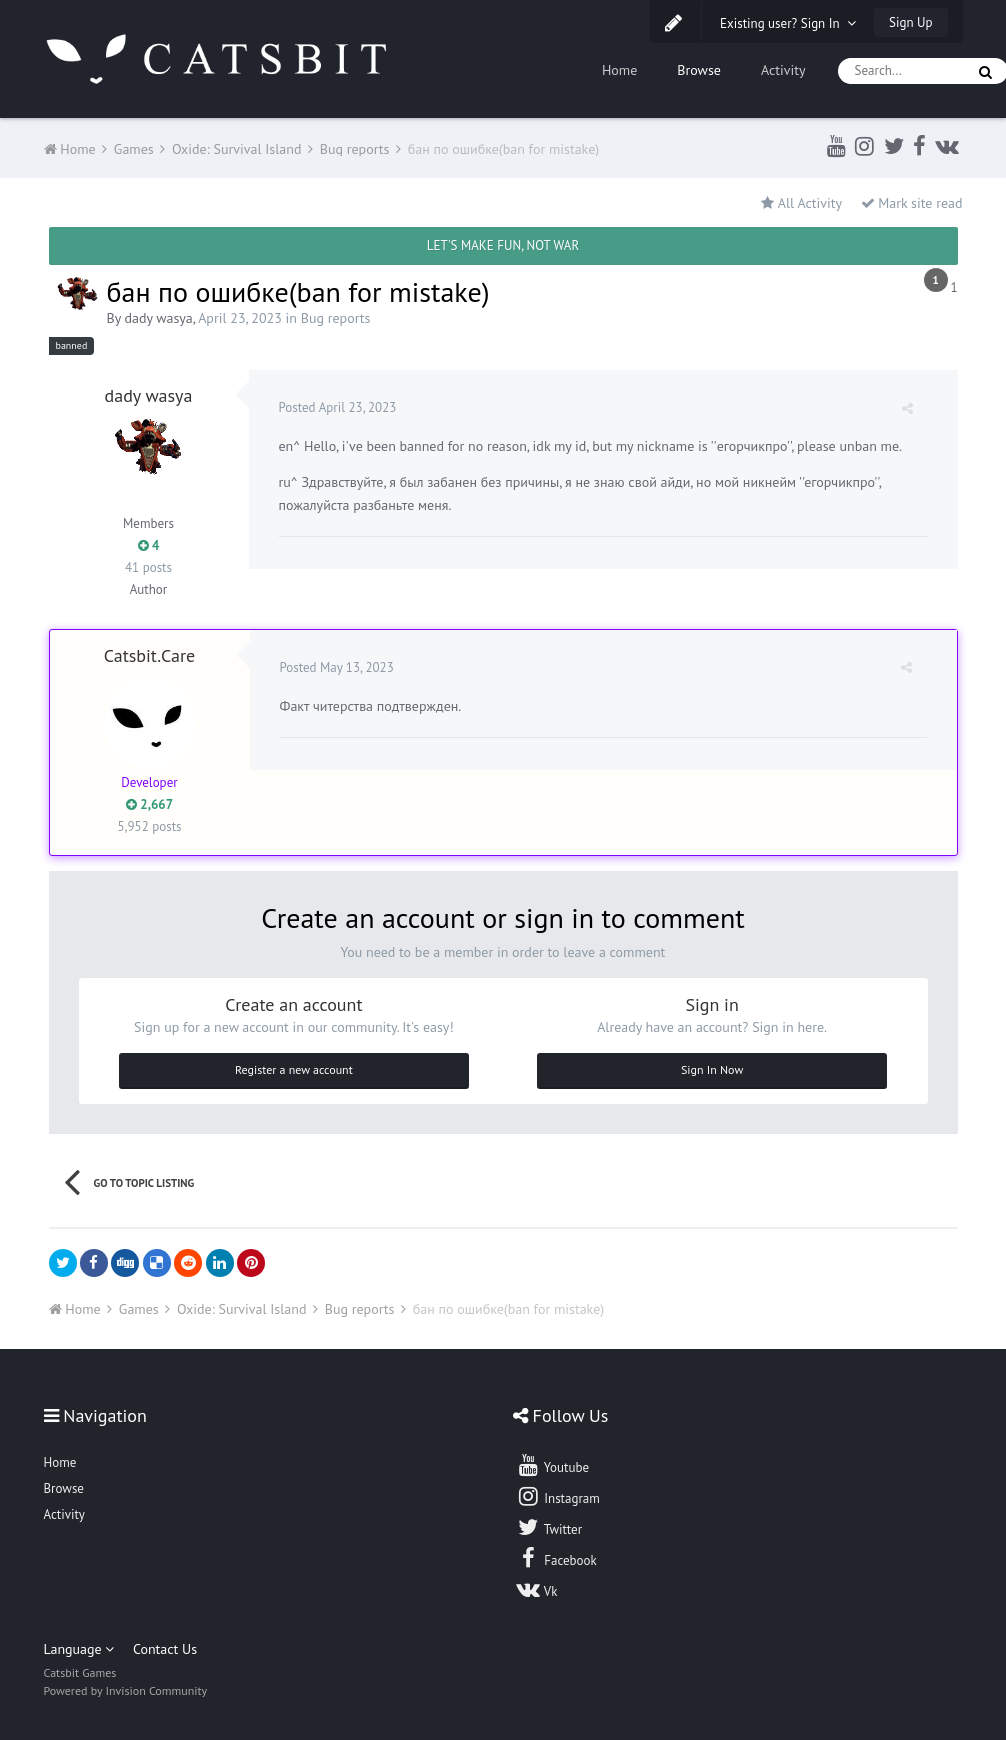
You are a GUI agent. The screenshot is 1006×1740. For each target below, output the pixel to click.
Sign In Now (712, 1069)
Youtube (552, 1465)
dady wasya (158, 318)
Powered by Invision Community (126, 1690)
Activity (783, 70)
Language (79, 1649)
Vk (537, 1589)
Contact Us (165, 1649)
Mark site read (912, 203)
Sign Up (910, 22)
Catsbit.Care (150, 655)
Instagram (558, 1496)
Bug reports (336, 318)
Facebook (556, 1558)
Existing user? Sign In (788, 23)
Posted (338, 407)
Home (619, 70)
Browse (699, 70)
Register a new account (294, 1069)
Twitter (549, 1527)
